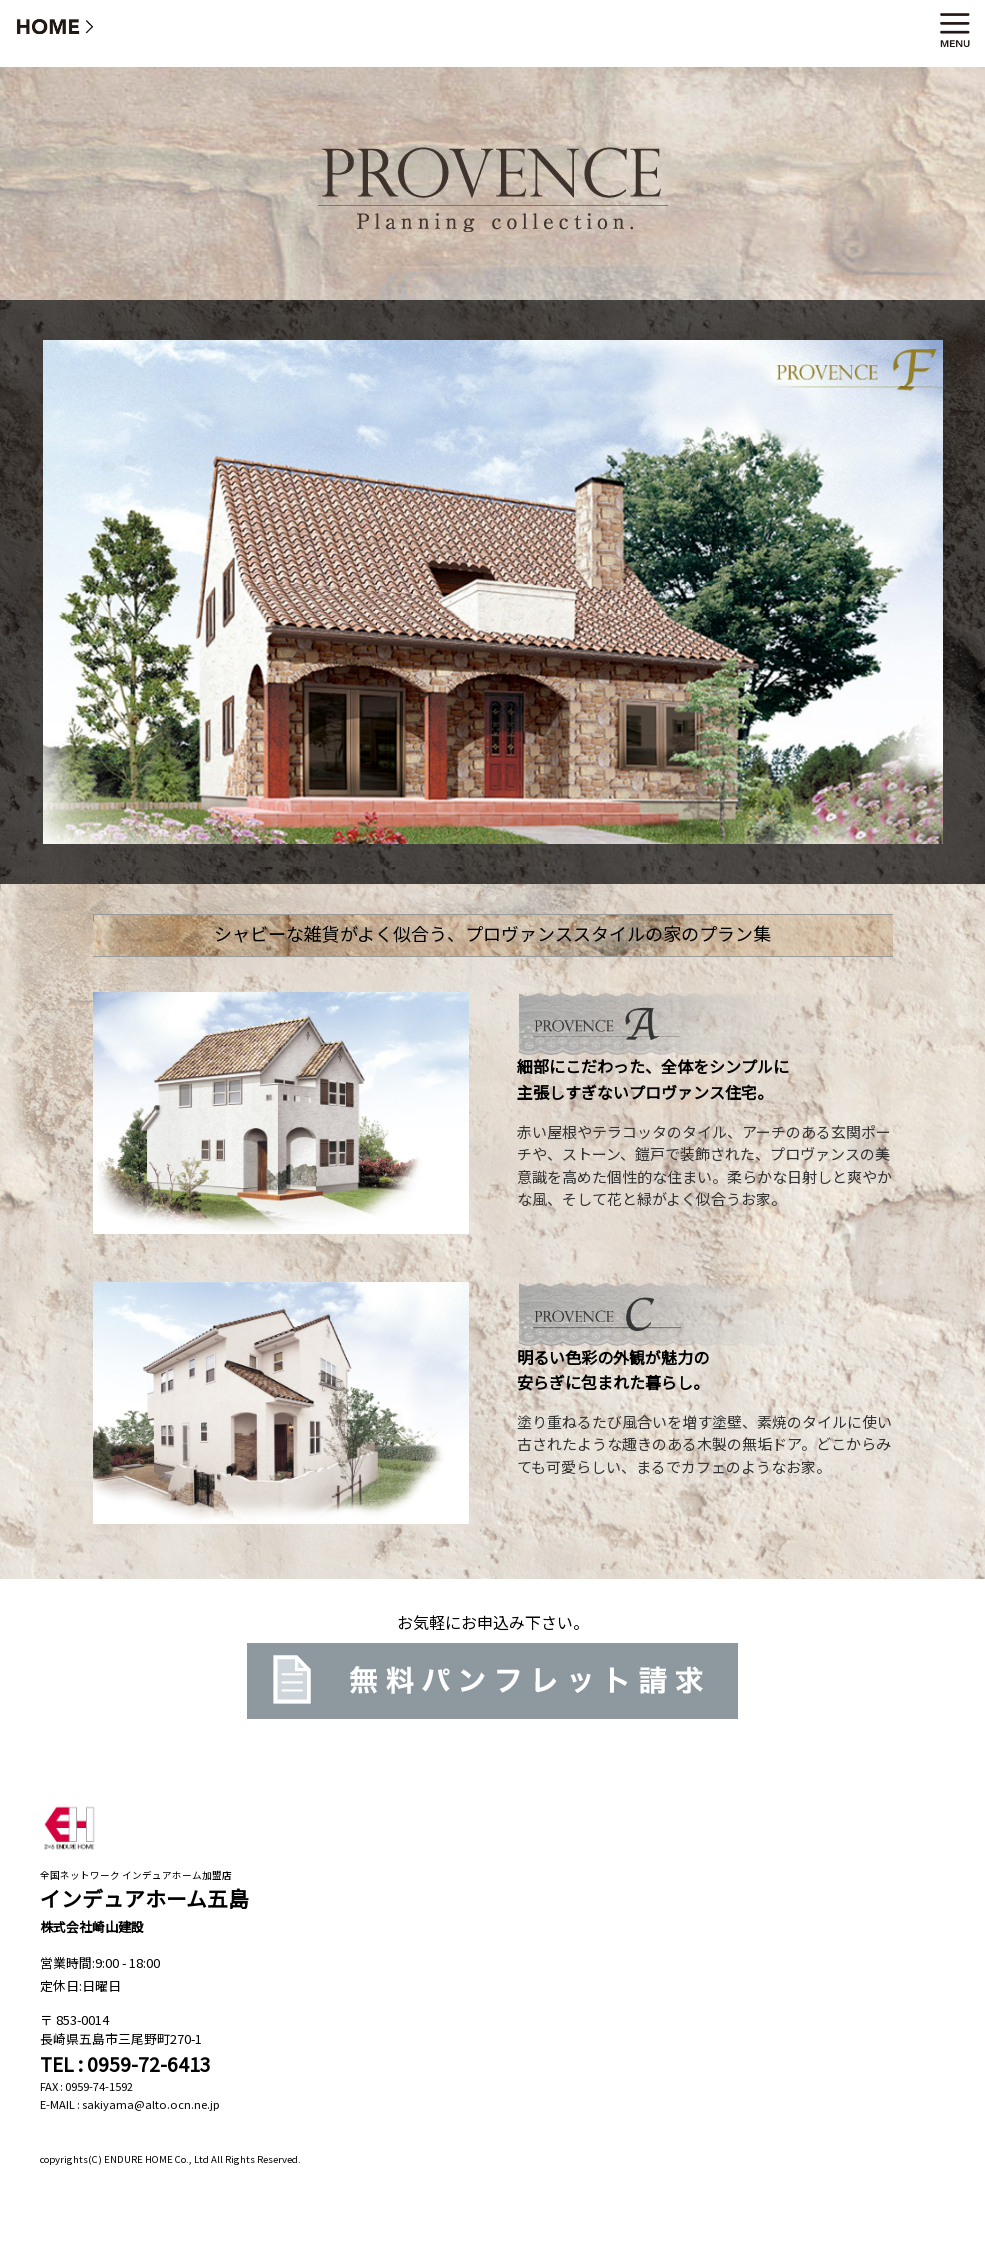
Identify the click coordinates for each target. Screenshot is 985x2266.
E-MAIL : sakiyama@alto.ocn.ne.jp (130, 2104)
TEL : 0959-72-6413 (125, 2064)
